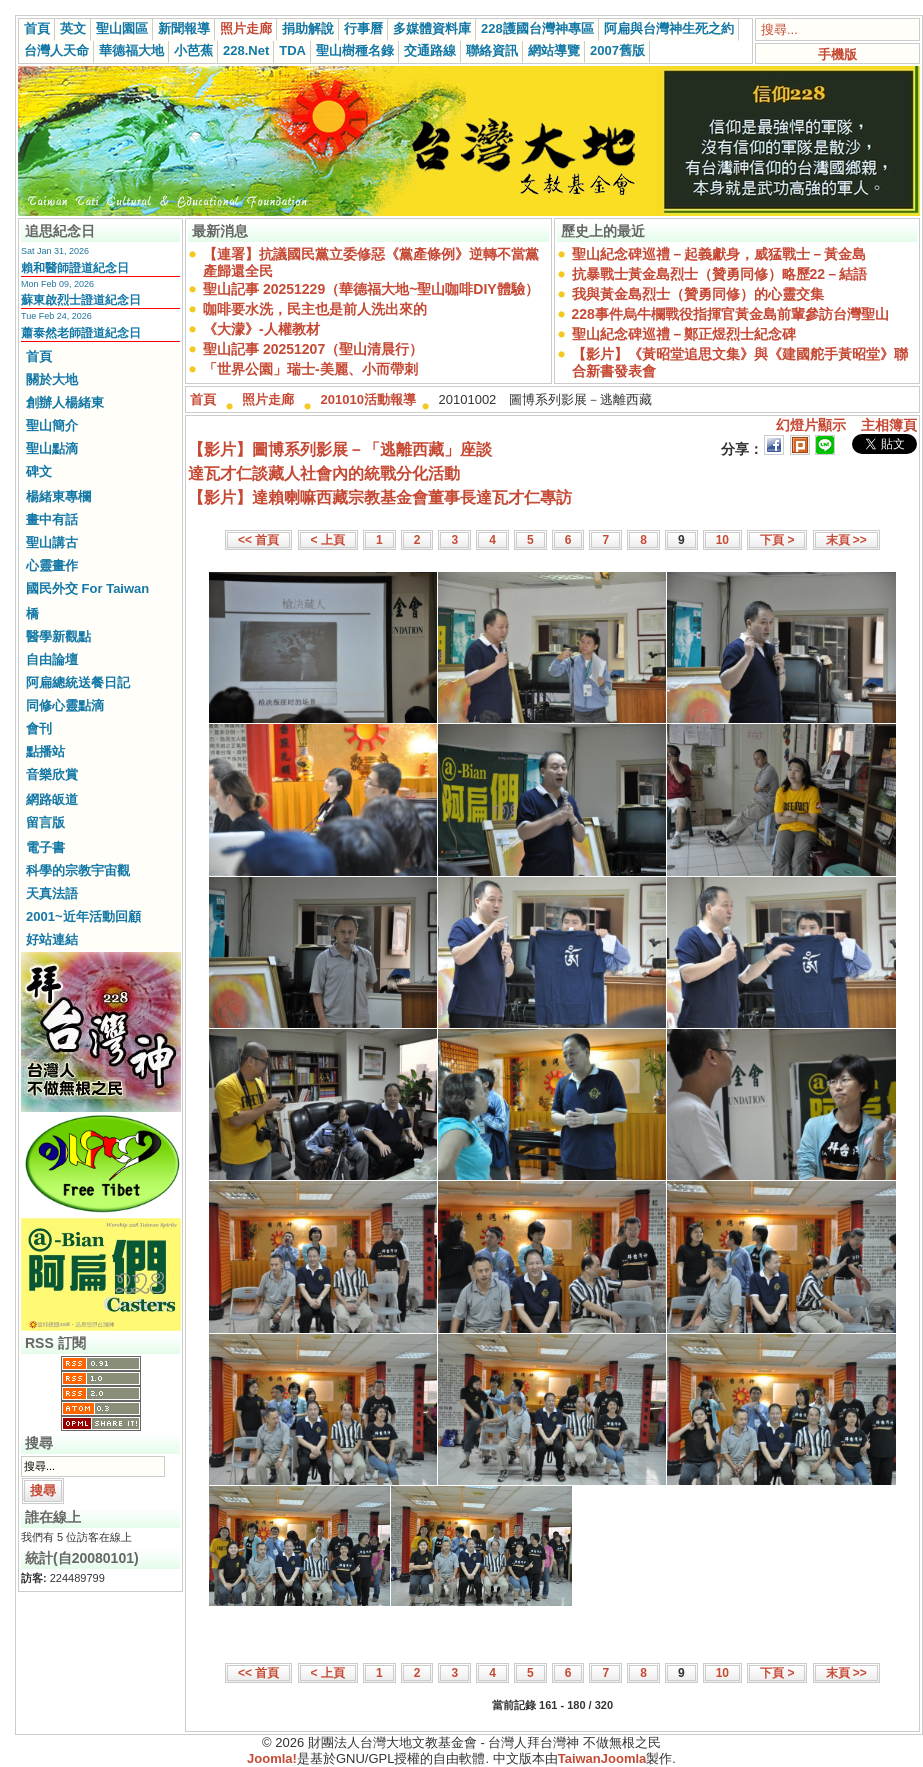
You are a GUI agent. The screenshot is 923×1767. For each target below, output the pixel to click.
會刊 (39, 728)
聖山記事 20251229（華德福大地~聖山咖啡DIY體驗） (371, 289)
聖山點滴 (52, 448)
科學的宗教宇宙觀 (78, 870)
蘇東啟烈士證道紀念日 (81, 300)
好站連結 (52, 939)
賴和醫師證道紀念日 (75, 268)
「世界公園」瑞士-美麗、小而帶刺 (310, 369)
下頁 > (777, 540)
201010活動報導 (368, 399)
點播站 (45, 751)
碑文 (39, 471)
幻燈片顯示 (811, 425)
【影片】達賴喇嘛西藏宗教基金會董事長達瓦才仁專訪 (380, 497)
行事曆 (363, 28)
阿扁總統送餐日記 (78, 682)
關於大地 (52, 379)
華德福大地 (131, 50)
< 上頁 (328, 540)
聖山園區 (122, 28)
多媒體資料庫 (432, 28)
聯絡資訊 (492, 50)
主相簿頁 (889, 425)
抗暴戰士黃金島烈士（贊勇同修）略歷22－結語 (720, 274)
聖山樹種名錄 (355, 50)
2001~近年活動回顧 (83, 916)
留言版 (45, 822)
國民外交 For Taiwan (87, 588)
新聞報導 (184, 28)
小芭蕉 (193, 50)
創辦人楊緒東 (65, 402)
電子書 (45, 847)
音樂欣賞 (52, 774)
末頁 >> (846, 540)
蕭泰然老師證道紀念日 (81, 333)
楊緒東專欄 (58, 496)
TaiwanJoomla (602, 1758)
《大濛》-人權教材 (261, 329)
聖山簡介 (52, 425)
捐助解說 (308, 28)
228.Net (246, 50)
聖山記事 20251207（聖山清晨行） (313, 349)
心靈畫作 (52, 565)
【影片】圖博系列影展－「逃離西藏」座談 (340, 449)
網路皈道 (52, 799)
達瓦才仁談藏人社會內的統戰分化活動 (324, 473)
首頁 (37, 28)
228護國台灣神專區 (537, 28)
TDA (292, 50)
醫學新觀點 (58, 636)
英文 (73, 28)
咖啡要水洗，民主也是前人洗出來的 (315, 309)
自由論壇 (52, 659)
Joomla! (272, 1758)
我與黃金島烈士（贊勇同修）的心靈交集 (698, 294)
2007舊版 (617, 50)
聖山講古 (52, 542)
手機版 (837, 54)
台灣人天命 (56, 50)
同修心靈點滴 (65, 705)
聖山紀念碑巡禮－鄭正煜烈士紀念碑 (684, 334)
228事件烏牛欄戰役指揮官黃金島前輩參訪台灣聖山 (730, 314)
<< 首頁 (258, 540)
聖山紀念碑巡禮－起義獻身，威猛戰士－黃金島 (719, 254)
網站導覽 (554, 50)
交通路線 (430, 50)
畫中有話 (52, 519)
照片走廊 (246, 28)
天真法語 (52, 893)
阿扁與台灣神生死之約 (669, 28)
